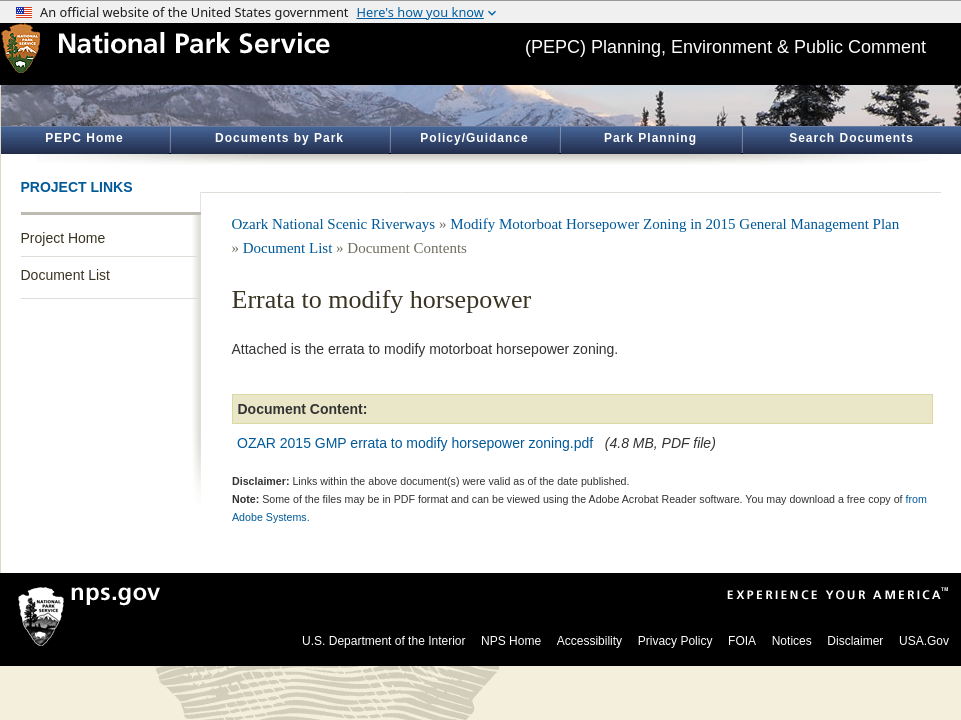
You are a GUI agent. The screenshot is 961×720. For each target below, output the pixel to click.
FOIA (742, 641)
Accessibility (589, 641)
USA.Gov (924, 641)
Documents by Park (279, 138)
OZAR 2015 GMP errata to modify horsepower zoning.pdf (415, 443)
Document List (65, 275)
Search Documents (851, 138)
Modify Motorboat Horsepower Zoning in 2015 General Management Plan (674, 224)
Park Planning (650, 138)
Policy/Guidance (474, 138)
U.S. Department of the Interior (383, 641)
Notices (792, 641)
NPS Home (511, 641)
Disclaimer (855, 641)
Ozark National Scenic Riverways (334, 224)
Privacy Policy (675, 641)
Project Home (63, 238)
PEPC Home (84, 138)
